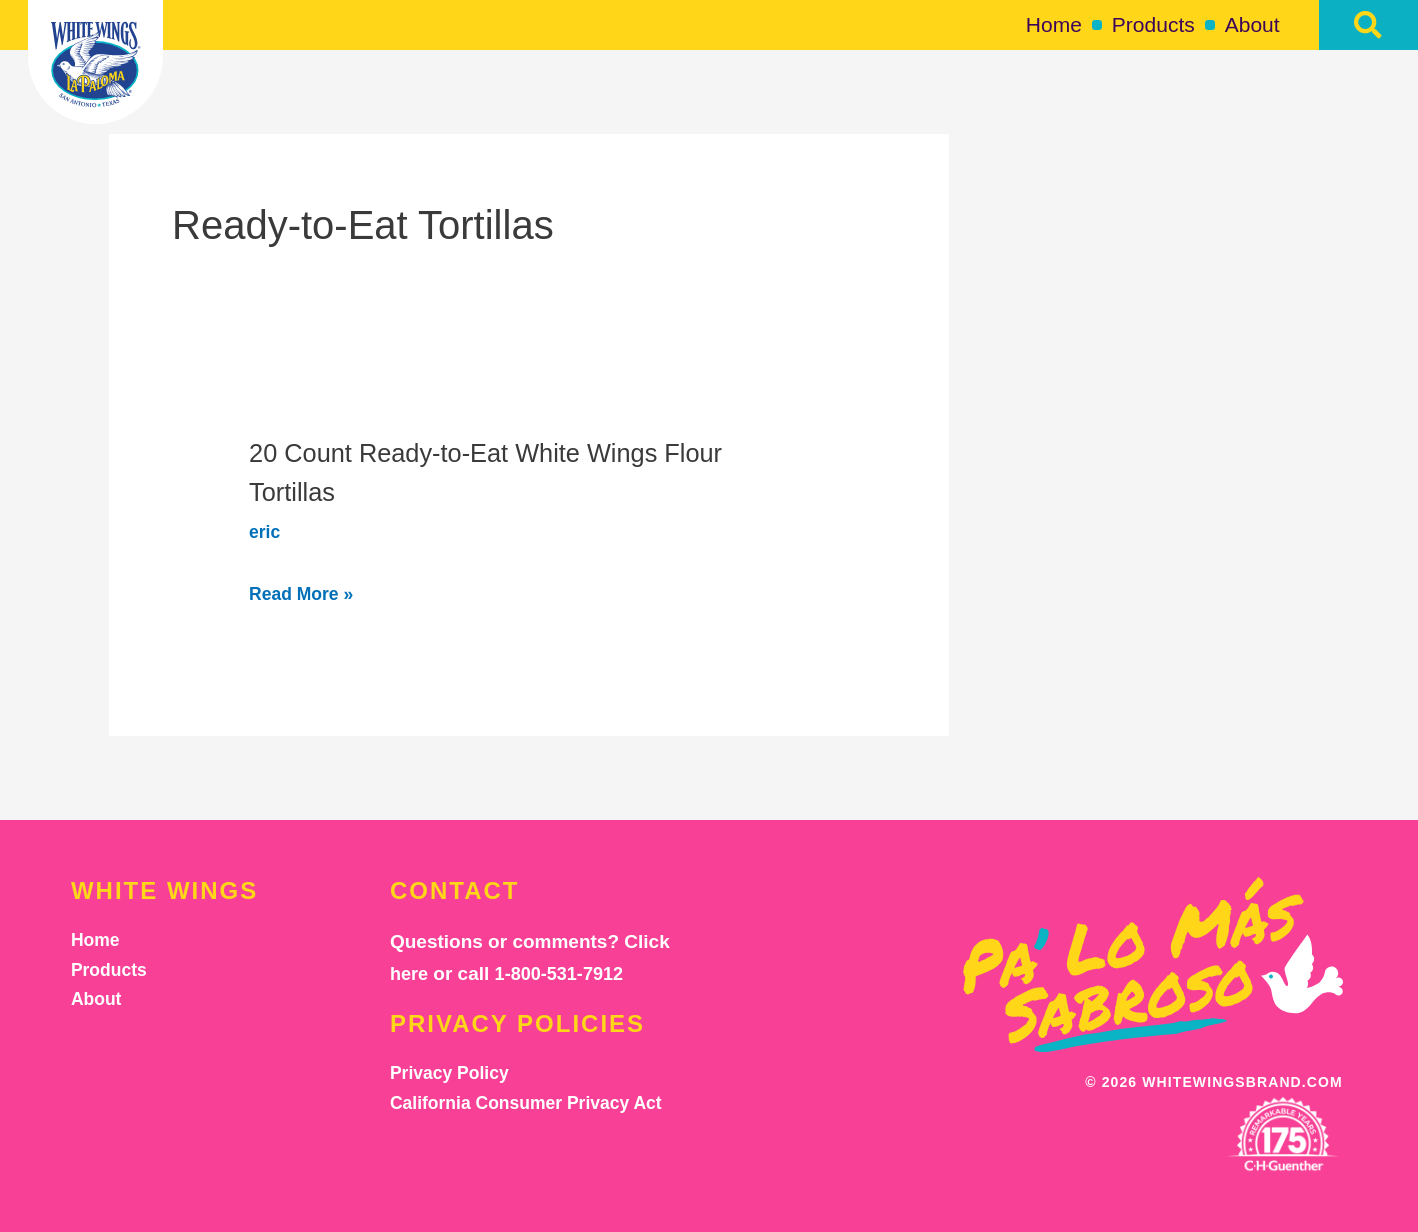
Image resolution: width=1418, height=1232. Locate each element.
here (410, 973)
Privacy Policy (454, 1074)
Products (1153, 24)
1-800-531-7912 (564, 973)
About (1252, 24)
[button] (1368, 25)
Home (1054, 24)
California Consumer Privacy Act (537, 1107)
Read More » (311, 592)
